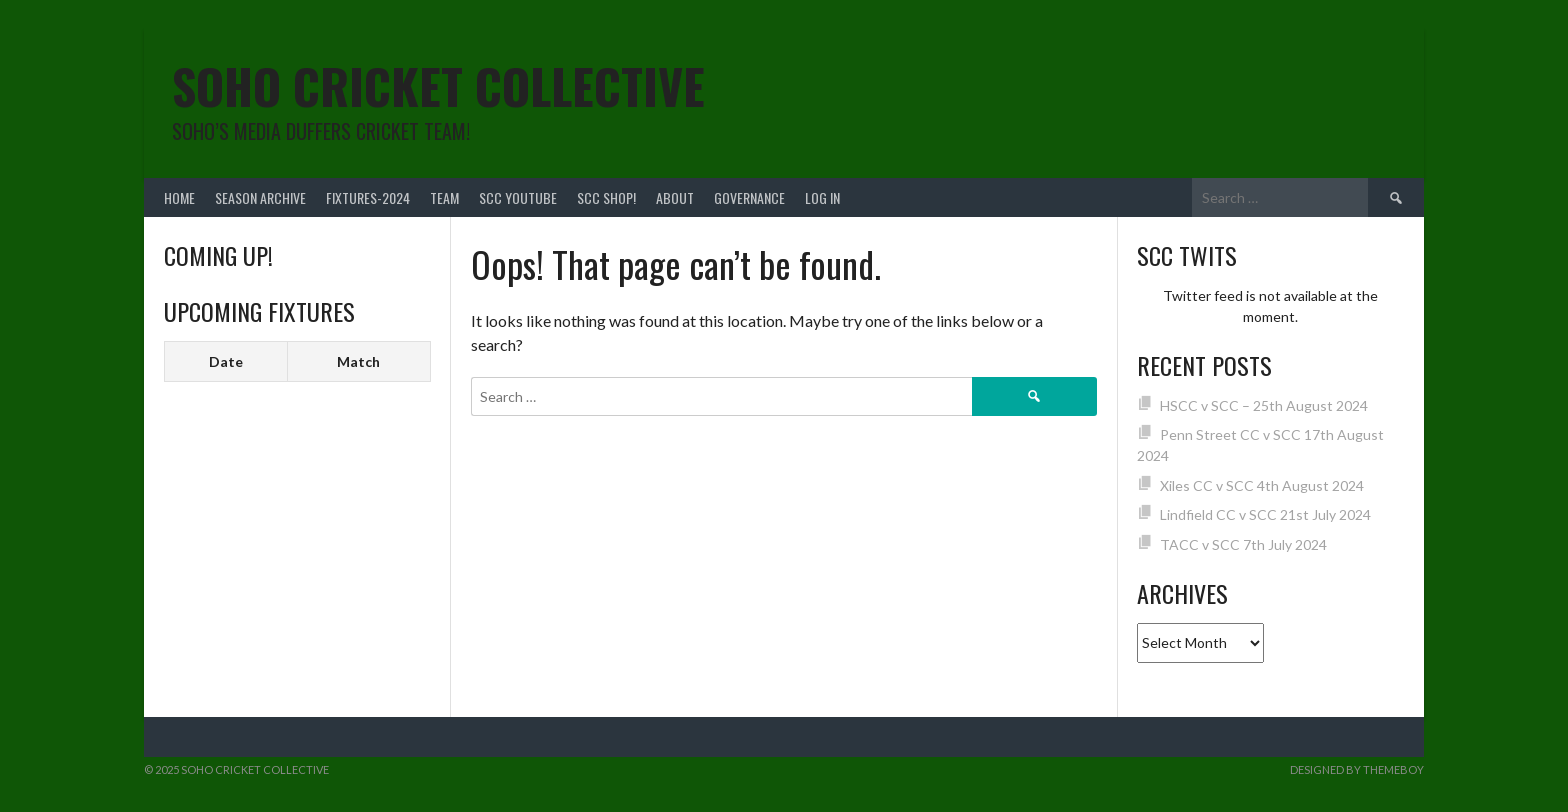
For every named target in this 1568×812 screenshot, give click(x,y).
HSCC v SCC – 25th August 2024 (1264, 405)
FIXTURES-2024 (368, 197)
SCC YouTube (518, 197)
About (675, 197)
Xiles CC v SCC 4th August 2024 (1262, 485)
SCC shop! (606, 197)
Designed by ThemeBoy (1357, 769)
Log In (822, 197)
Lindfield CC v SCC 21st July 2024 (1265, 514)
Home (179, 197)
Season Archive (260, 197)
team (444, 197)
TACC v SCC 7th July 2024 (1243, 544)
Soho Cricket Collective (438, 85)
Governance (749, 197)
